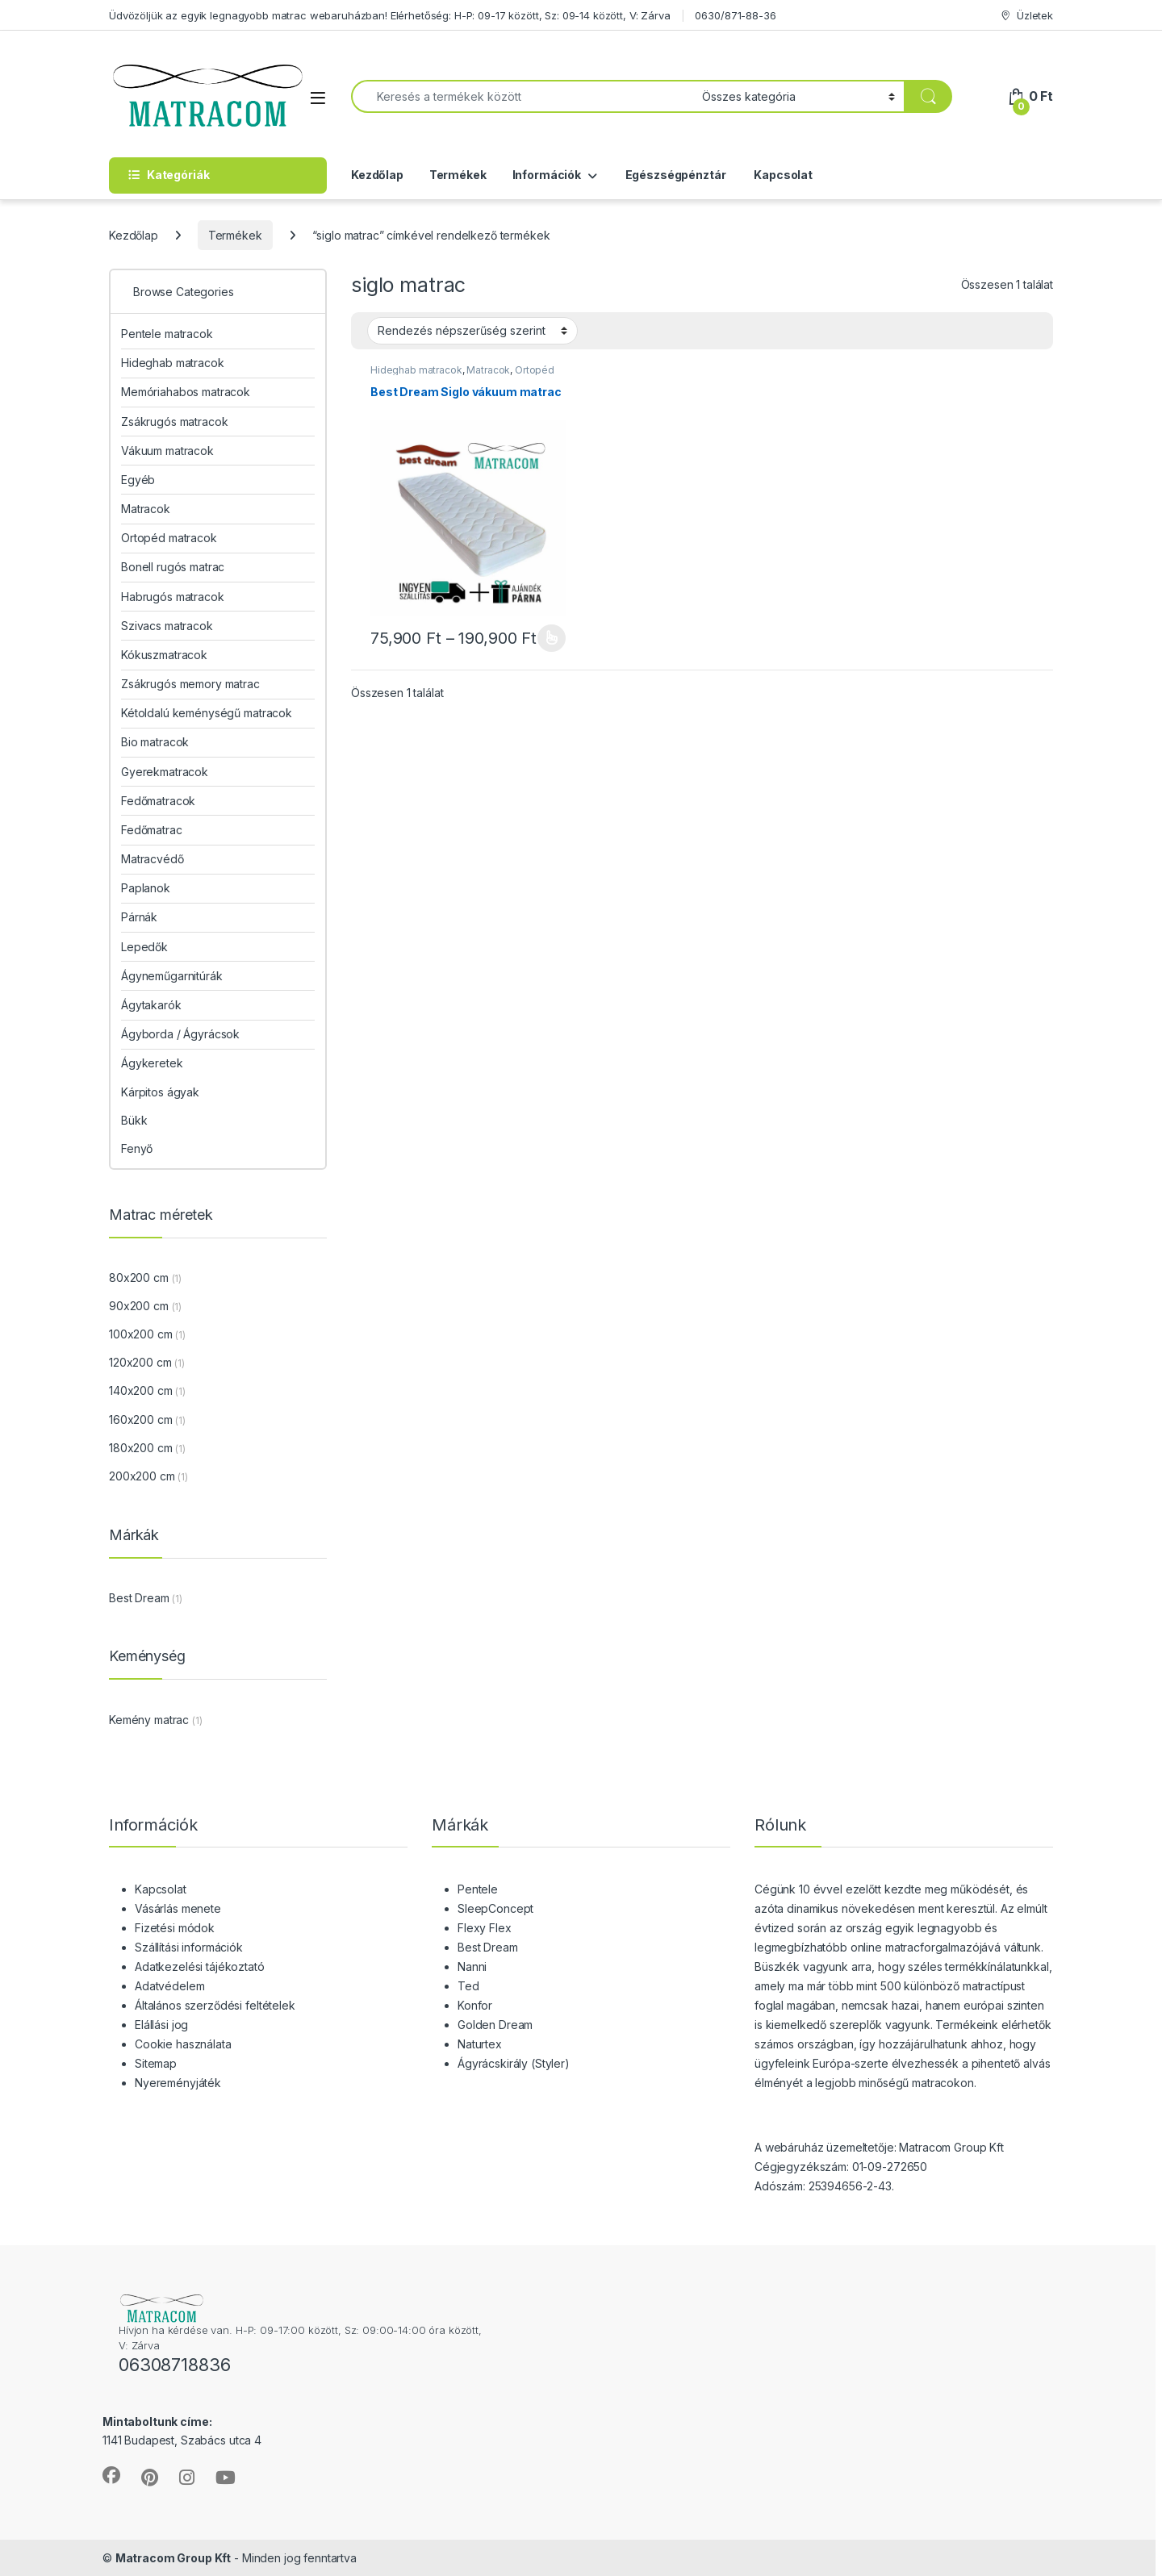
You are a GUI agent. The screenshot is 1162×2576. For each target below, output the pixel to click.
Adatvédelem (169, 1986)
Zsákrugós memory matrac (190, 684)
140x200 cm (141, 1390)
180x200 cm (141, 1448)
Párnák (139, 917)
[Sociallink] (111, 2475)
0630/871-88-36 (735, 15)
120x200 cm (140, 1362)
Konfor (475, 2005)
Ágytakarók (151, 1005)
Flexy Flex (485, 1928)
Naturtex (480, 2044)
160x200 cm (141, 1419)
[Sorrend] (472, 330)
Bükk (134, 1120)
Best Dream (139, 1598)
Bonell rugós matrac (172, 567)
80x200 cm (139, 1277)
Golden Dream (495, 2024)
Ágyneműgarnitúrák (172, 976)
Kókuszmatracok (164, 655)
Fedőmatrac (151, 830)
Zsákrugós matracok (174, 421)
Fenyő (137, 1148)
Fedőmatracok (158, 801)
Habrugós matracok (172, 596)
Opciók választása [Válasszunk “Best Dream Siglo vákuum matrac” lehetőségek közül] (551, 638)
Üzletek (1026, 16)
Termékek (458, 175)
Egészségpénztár (674, 175)
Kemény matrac (149, 1719)
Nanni (472, 1966)
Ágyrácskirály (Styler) (514, 2063)
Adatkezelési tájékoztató (200, 1966)
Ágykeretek (152, 1063)
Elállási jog (161, 2024)
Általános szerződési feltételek (215, 2005)
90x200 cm (139, 1306)
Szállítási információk (189, 1947)
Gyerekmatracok (164, 772)
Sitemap (156, 2063)
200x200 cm (142, 1476)
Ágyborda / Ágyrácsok (180, 1034)
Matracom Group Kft (173, 2558)
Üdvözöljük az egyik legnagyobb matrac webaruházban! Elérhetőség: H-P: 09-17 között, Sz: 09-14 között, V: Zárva (390, 15)
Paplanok (145, 888)
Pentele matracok (167, 333)
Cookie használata (183, 2044)
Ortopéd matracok (169, 538)
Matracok (488, 370)
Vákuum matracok (167, 450)
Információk (546, 175)
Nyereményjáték (178, 2083)
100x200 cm (141, 1334)
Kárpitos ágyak (160, 1092)
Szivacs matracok (167, 626)
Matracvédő (152, 859)
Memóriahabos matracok (185, 392)
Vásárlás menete (178, 1908)
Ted (468, 1986)
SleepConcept (495, 1908)
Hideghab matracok (416, 370)
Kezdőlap (377, 175)
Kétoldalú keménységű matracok (206, 713)
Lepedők (144, 947)
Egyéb (138, 479)
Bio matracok (155, 742)
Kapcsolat (782, 175)
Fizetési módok (175, 1928)
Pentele (478, 1889)
